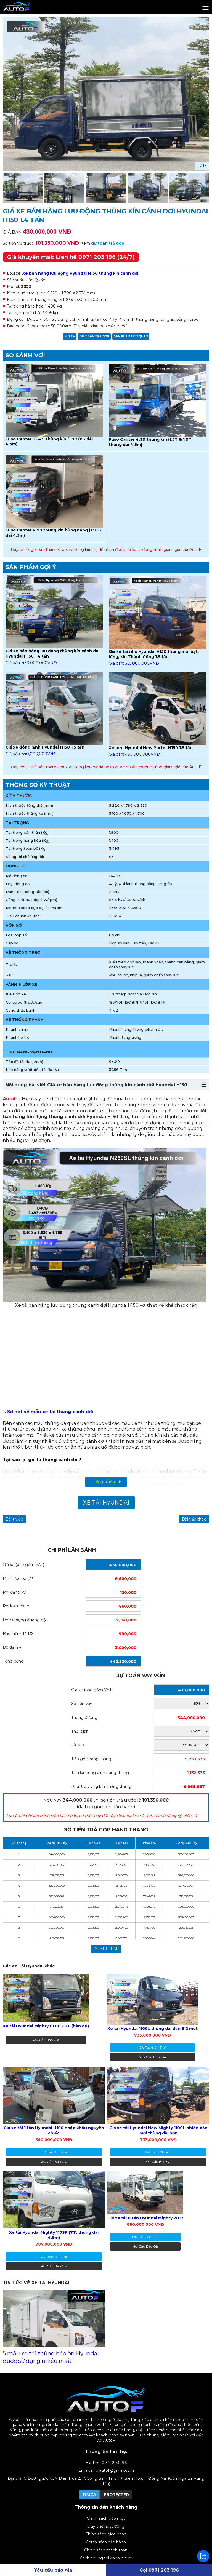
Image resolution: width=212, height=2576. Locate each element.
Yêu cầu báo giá (46, 2040)
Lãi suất (78, 1745)
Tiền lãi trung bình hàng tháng (100, 1772)
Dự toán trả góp (94, 336)
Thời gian (80, 1731)
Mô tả (70, 336)
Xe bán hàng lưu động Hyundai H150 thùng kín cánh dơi (80, 273)
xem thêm (106, 1948)
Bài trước (14, 1519)
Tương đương (84, 1717)
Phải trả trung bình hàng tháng (101, 1786)
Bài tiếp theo (194, 1519)
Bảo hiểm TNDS (18, 1633)
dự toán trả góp (107, 243)
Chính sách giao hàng (106, 2534)
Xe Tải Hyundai (106, 1502)
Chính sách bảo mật (106, 2518)
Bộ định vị (12, 1647)
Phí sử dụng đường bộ (24, 1619)
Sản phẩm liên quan (131, 336)
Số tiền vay (81, 1703)
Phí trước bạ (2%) (19, 1578)
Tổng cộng (13, 1661)
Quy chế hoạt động (105, 2526)
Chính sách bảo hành (106, 2542)
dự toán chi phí (152, 2047)
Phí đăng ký (14, 1592)
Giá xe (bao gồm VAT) (23, 1564)
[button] (202, 188)
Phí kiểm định (16, 1606)
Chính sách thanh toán (106, 2550)
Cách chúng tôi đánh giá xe (106, 2558)
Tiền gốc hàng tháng (91, 1758)
